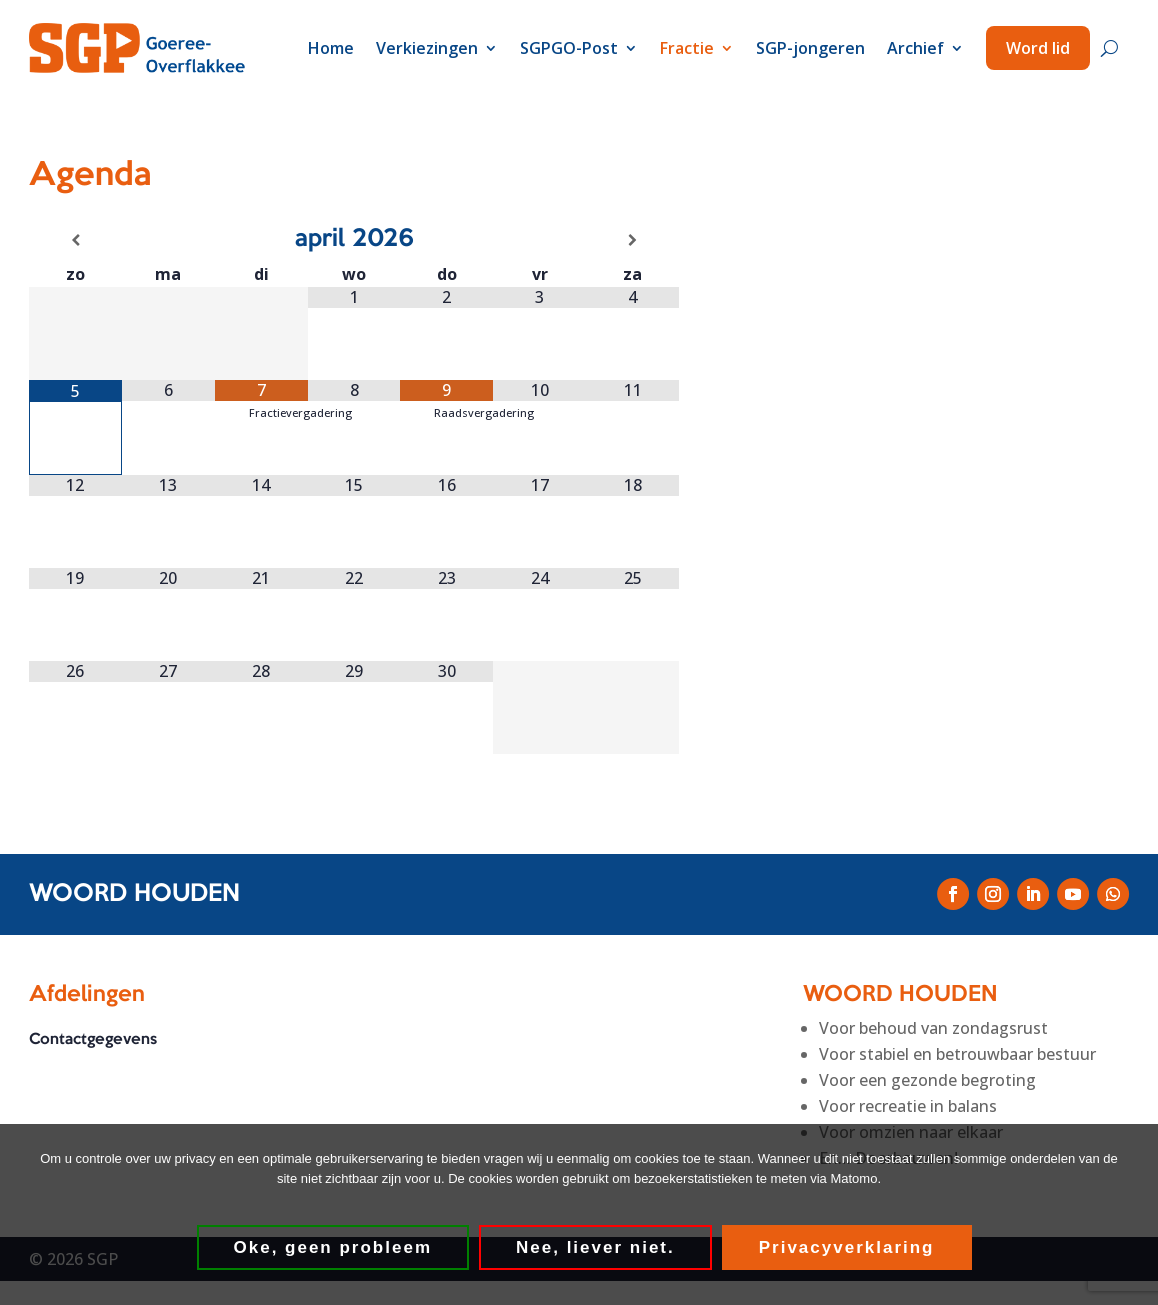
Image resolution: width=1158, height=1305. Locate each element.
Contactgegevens (93, 1040)
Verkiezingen (427, 48)
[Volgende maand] (632, 240)
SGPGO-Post (569, 48)
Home (331, 48)
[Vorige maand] (75, 240)
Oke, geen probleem (333, 1247)
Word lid (1038, 48)
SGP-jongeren (810, 48)
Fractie (687, 48)
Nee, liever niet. (595, 1247)
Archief (915, 48)
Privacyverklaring (847, 1247)
